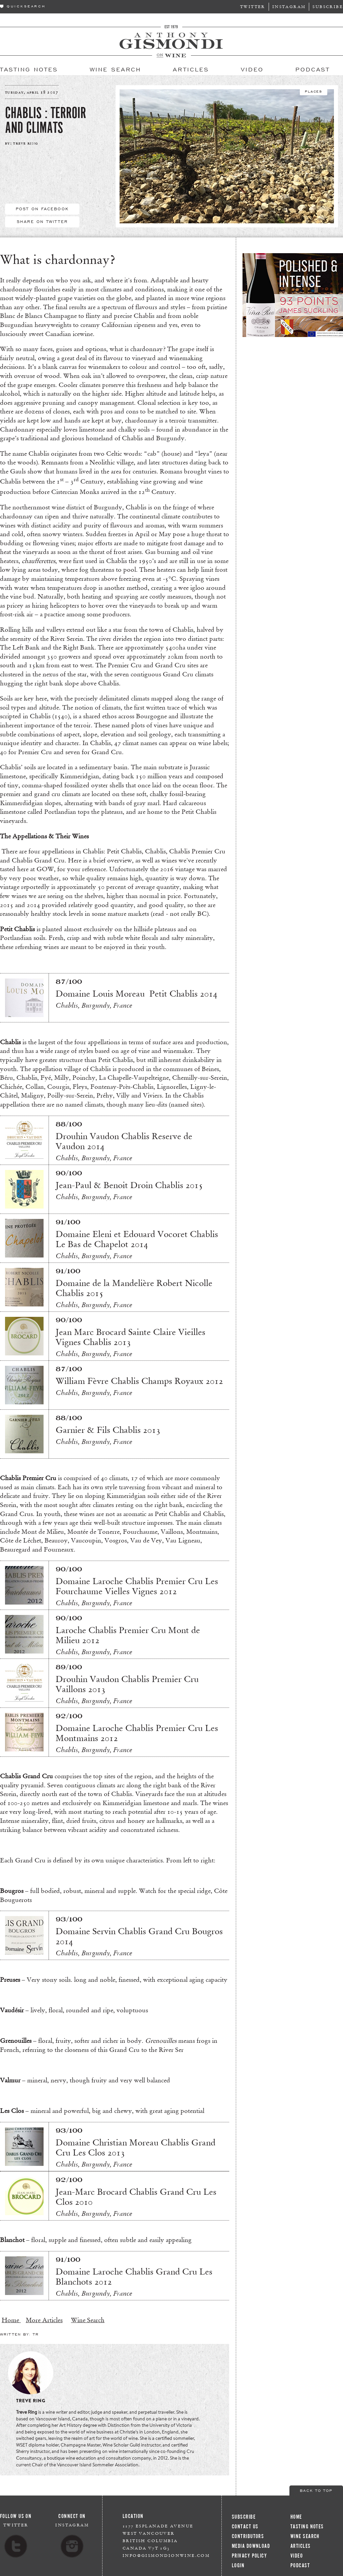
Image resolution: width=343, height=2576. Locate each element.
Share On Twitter (42, 221)
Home (11, 2320)
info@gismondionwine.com (166, 2555)
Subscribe (328, 6)
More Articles (44, 2320)
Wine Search (88, 2320)
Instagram (289, 6)
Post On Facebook (42, 208)
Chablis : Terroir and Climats (45, 120)
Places (313, 91)
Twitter (252, 6)
